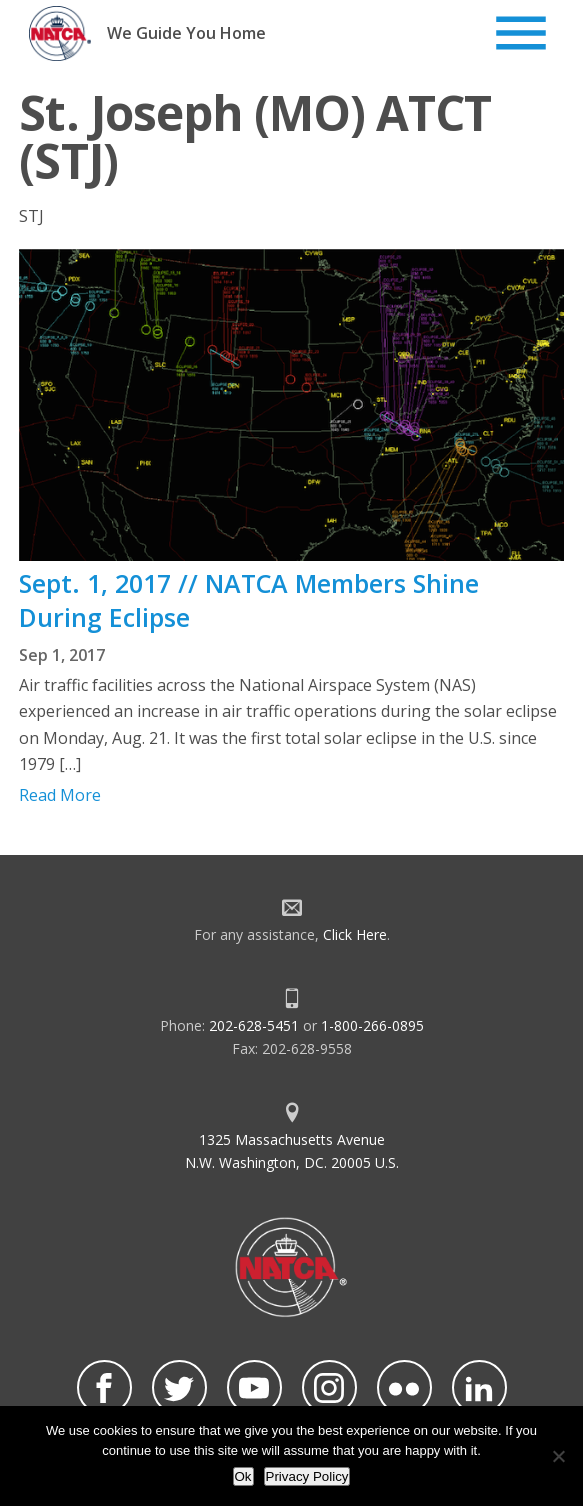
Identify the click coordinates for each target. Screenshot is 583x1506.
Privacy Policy (307, 1476)
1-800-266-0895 (372, 1025)
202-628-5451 (254, 1025)
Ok (243, 1476)
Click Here (355, 934)
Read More (60, 795)
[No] (558, 1456)
